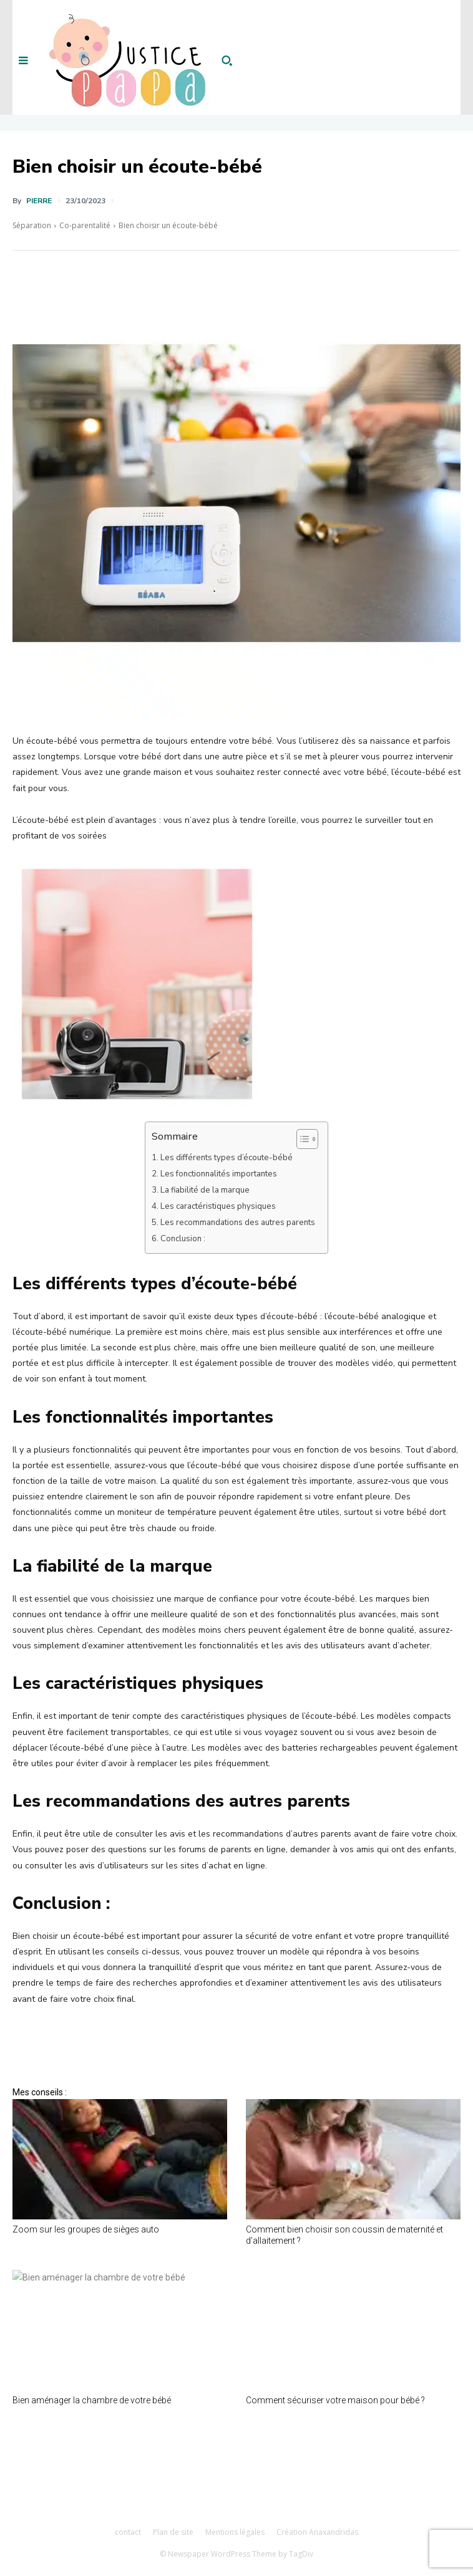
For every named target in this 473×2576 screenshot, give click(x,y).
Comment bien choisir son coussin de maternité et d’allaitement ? (344, 2235)
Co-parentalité (84, 225)
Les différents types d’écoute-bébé (226, 1157)
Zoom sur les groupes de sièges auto (85, 2229)
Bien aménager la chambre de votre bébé (91, 2400)
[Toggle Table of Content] (301, 1139)
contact (128, 2532)
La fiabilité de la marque (205, 1190)
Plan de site (173, 2532)
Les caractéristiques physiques (218, 1206)
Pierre (39, 200)
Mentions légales (235, 2532)
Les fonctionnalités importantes (218, 1174)
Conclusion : (182, 1238)
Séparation (31, 225)
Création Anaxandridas (317, 2532)
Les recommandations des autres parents (237, 1222)
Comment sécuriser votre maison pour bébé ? (335, 2400)
